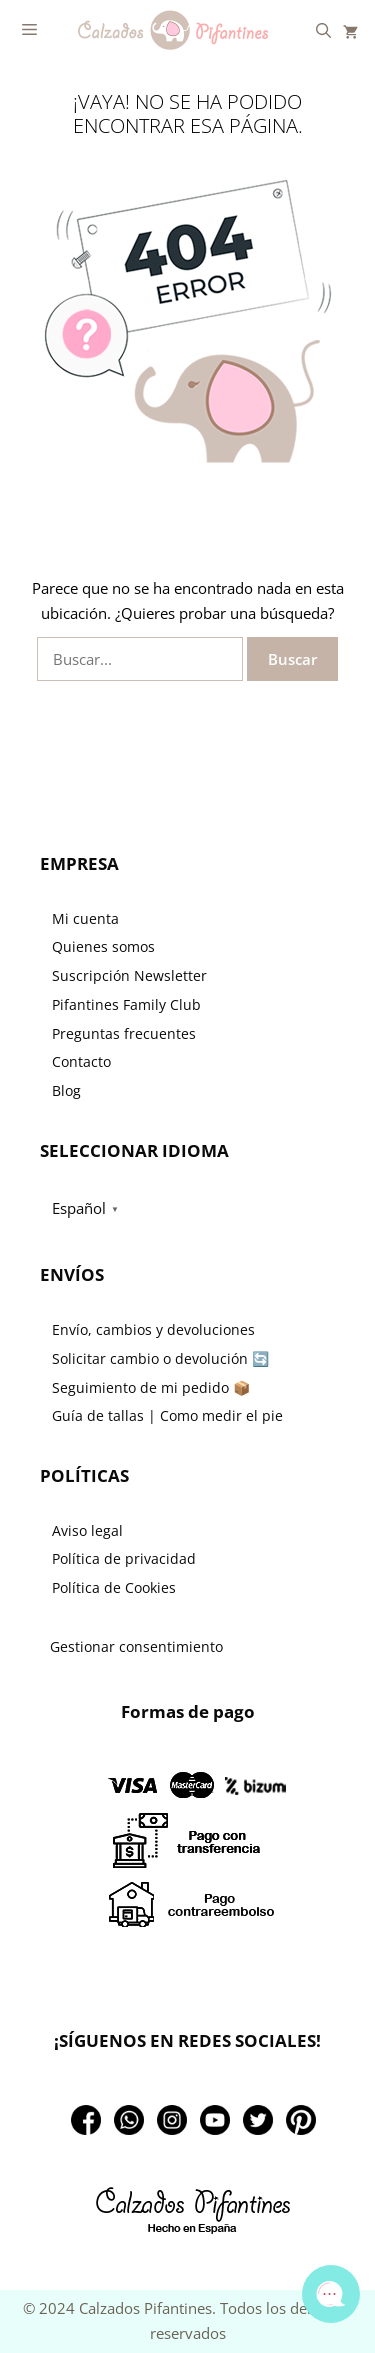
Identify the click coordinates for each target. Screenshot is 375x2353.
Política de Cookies (114, 1587)
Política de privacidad (124, 1558)
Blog (66, 1090)
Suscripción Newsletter (129, 975)
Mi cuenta (85, 918)
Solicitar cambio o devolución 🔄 (160, 1358)
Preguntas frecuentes (124, 1033)
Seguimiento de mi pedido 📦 (151, 1387)
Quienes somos (103, 946)
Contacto (81, 1061)
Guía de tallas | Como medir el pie (167, 1415)
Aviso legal (87, 1530)
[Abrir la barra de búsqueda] (323, 30)
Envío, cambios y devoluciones (153, 1329)
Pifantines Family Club (126, 1004)
